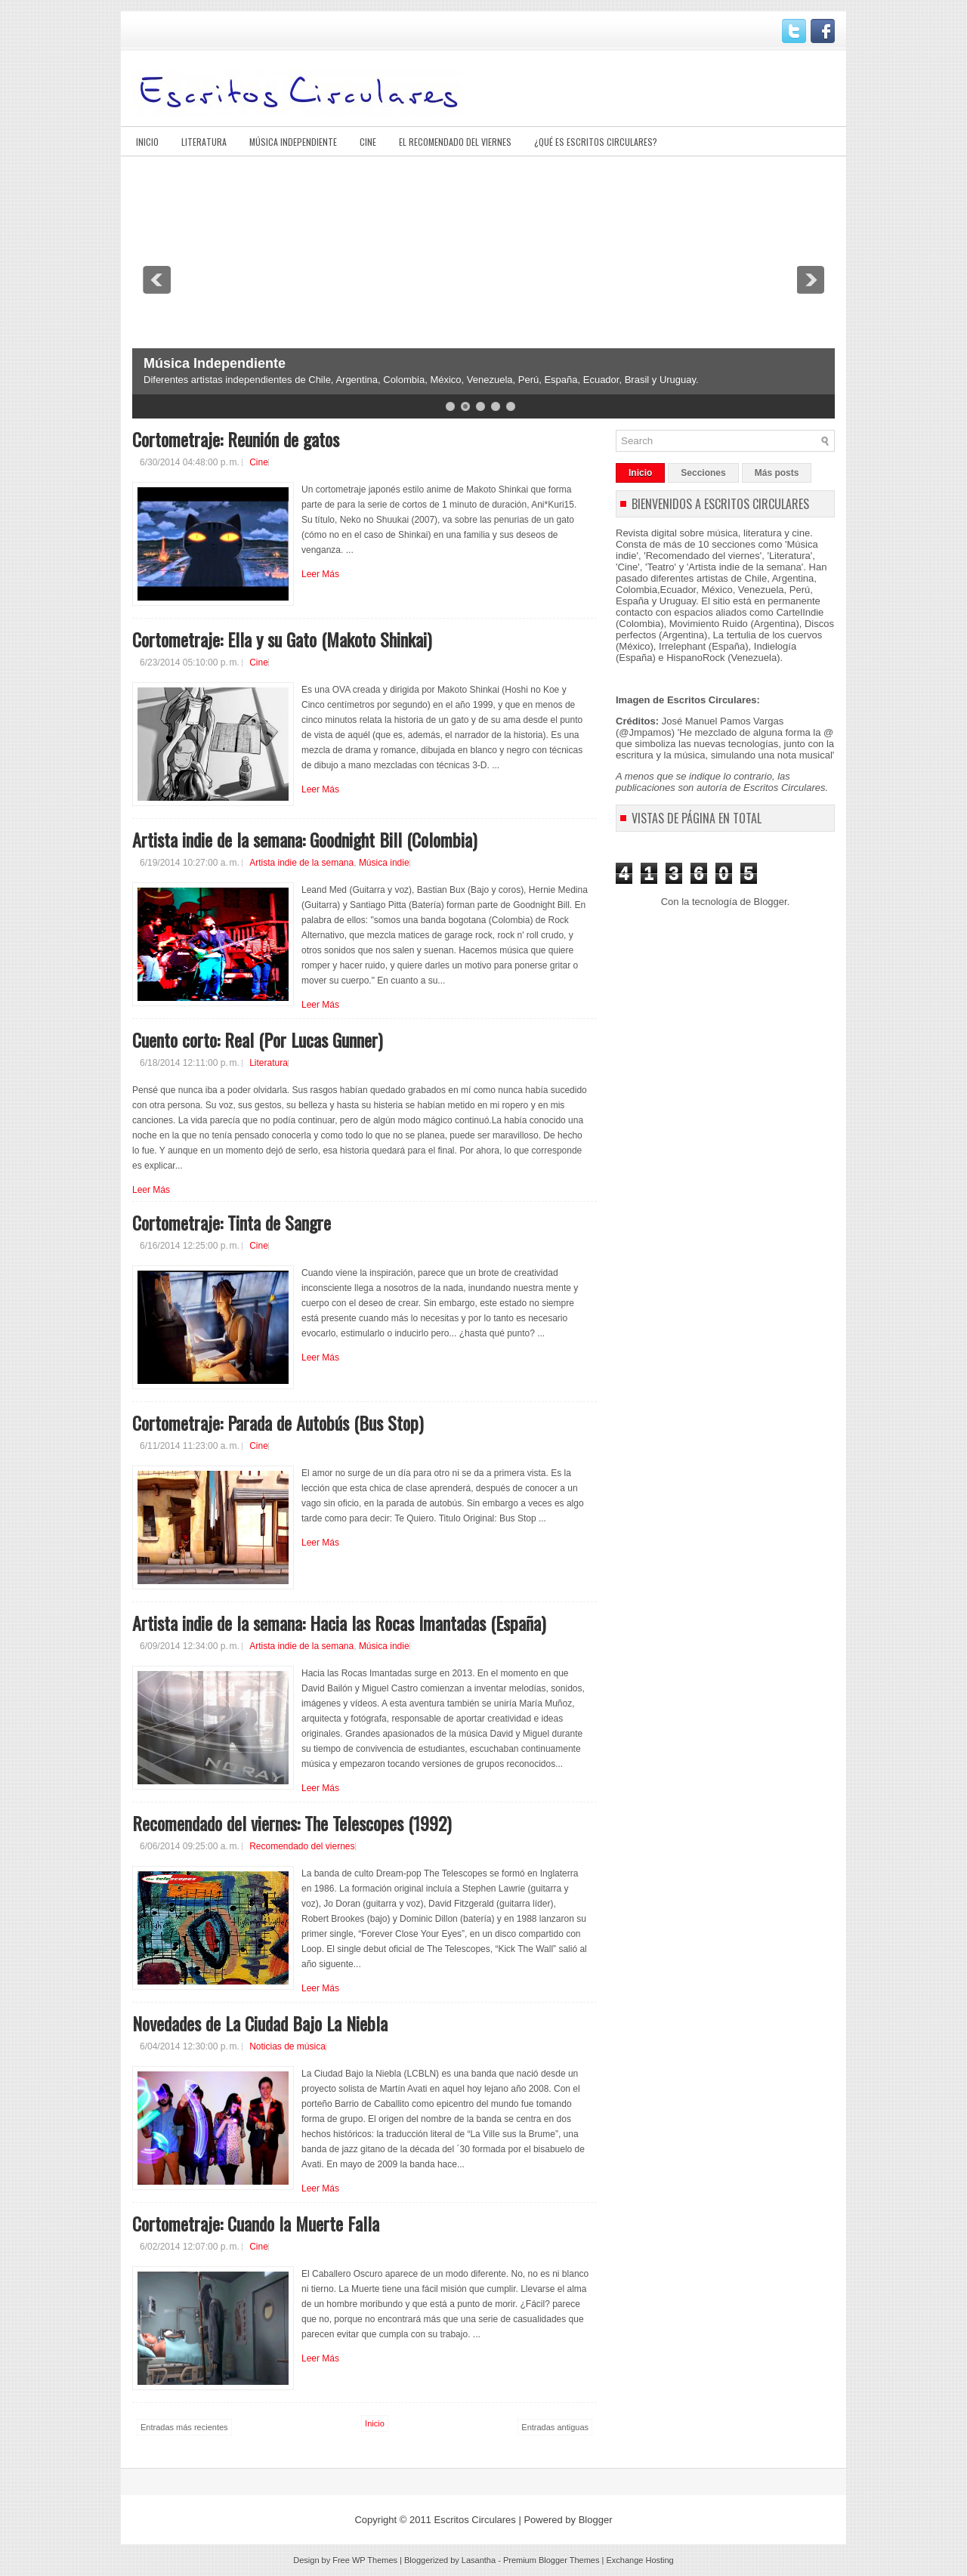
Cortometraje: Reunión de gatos (235, 439)
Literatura (204, 141)
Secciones (703, 473)
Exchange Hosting (639, 2560)
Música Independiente (293, 141)
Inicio (147, 141)
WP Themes (374, 2560)
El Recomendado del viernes (455, 141)
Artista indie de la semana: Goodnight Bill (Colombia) (304, 839)
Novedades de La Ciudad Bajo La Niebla (260, 2023)
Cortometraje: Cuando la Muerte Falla (255, 2223)
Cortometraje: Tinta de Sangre (231, 1222)
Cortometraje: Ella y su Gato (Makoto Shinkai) (281, 639)
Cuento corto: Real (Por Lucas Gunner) (257, 1039)
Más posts (777, 473)
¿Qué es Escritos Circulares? (595, 141)
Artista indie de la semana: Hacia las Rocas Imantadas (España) (338, 1623)
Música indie (384, 862)
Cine (368, 141)
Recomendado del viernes (301, 1846)
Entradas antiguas (555, 2427)
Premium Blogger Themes (551, 2560)
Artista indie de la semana (301, 862)
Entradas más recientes (184, 2427)
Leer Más (320, 574)
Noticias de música (287, 2046)
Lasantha (479, 2560)
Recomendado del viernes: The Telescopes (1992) (291, 1823)
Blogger (770, 901)
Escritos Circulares (474, 2519)
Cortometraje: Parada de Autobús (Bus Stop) (277, 1422)
